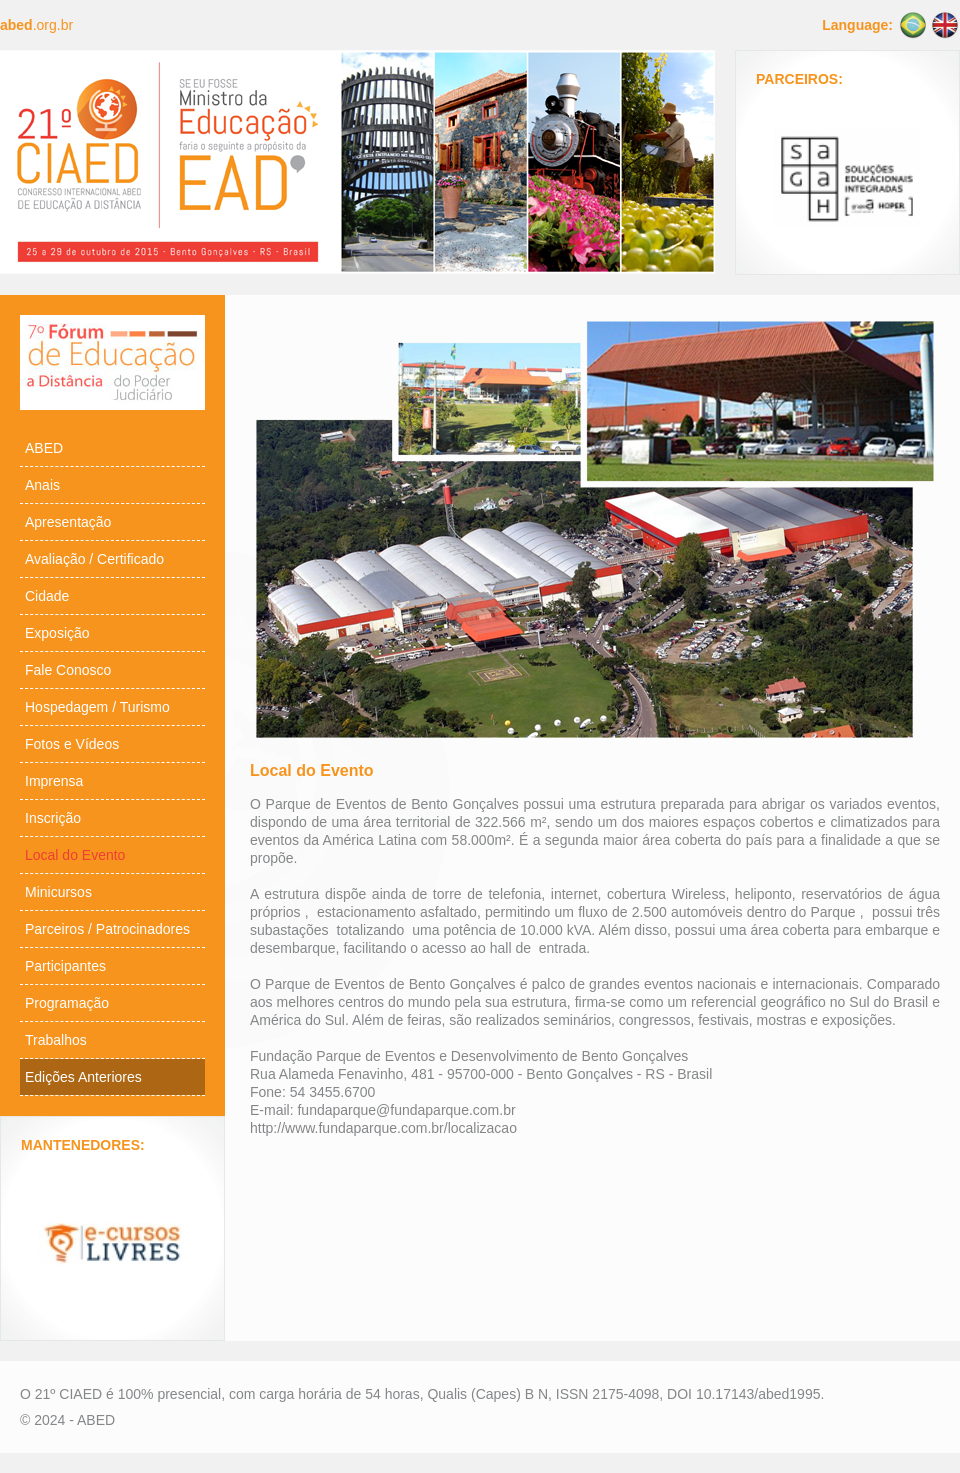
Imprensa (54, 781)
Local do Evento (75, 855)
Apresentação (68, 522)
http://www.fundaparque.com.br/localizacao (383, 1128)
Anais (42, 485)
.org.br (36, 25)
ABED (44, 448)
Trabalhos (56, 1040)
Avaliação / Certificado (94, 559)
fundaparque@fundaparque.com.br (406, 1110)
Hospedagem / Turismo (97, 707)
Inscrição (53, 818)
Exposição (57, 633)
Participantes (65, 966)
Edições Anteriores (83, 1077)
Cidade (47, 596)
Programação (67, 1003)
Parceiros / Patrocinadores (107, 929)
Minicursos (58, 892)
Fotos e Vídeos (72, 744)
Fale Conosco (68, 670)
